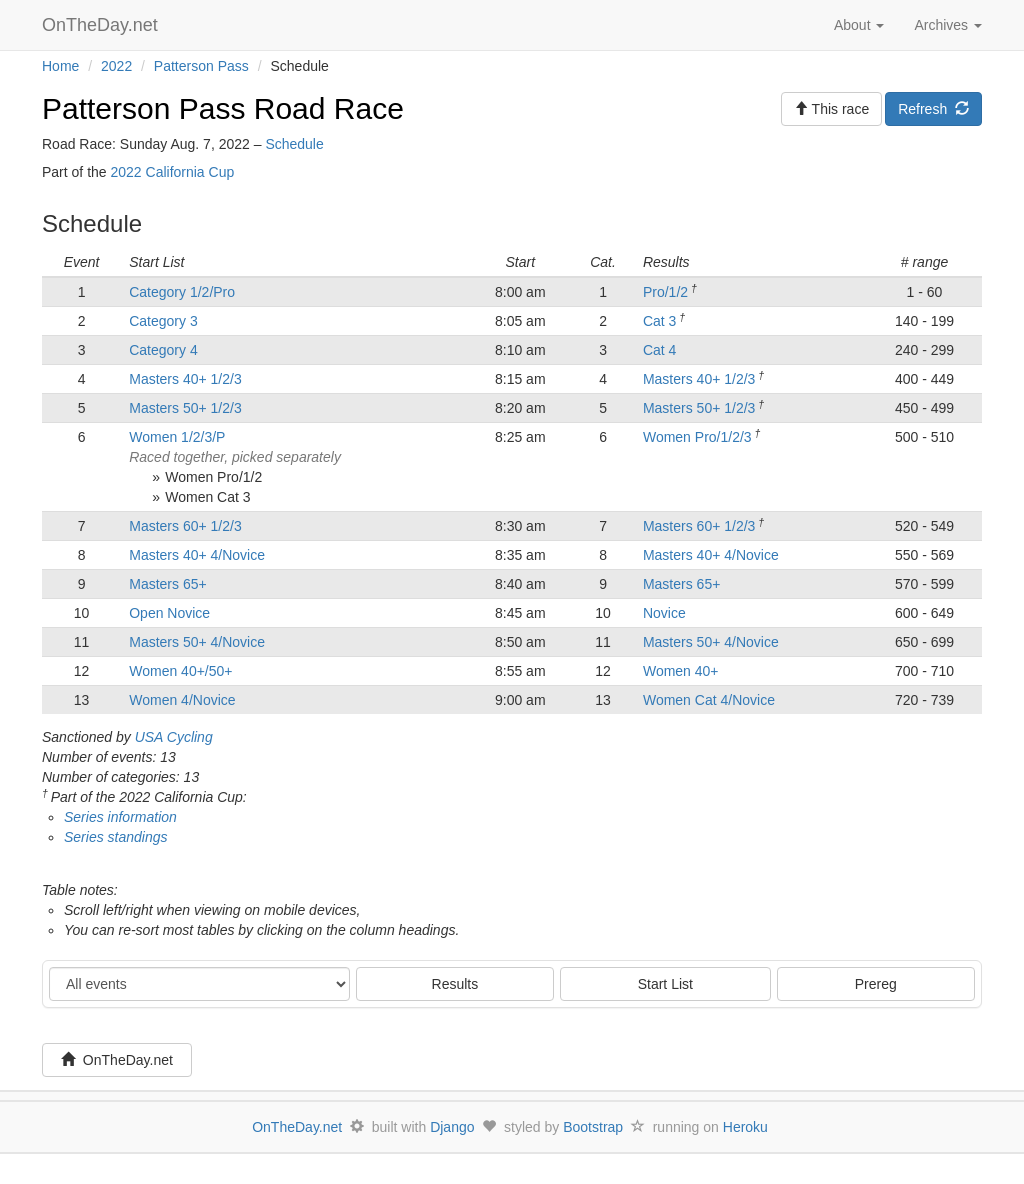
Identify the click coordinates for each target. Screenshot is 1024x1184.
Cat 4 (659, 350)
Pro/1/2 (665, 292)
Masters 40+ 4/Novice (197, 555)
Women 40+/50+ (180, 671)
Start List (665, 984)
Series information (120, 817)
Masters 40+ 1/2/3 (185, 379)
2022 (116, 66)
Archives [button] (948, 25)
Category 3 (163, 321)
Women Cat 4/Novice (709, 700)
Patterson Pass (201, 66)
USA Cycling (174, 737)
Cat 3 (659, 321)
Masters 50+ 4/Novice (197, 642)
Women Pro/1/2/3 (697, 437)
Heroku (745, 1127)
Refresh (933, 109)
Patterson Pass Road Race (223, 108)
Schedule (294, 144)
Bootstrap (593, 1127)
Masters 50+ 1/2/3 (185, 408)
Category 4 (163, 350)
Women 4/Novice (182, 700)
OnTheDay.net (102, 25)
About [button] (859, 25)
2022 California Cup (172, 172)
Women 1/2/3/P (177, 437)
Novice (664, 613)
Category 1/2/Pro (182, 292)
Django (452, 1127)
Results (455, 984)
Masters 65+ (167, 584)
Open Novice (169, 613)
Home (60, 66)
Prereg (876, 984)
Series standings (116, 837)
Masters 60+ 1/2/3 (185, 526)
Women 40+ (681, 671)
